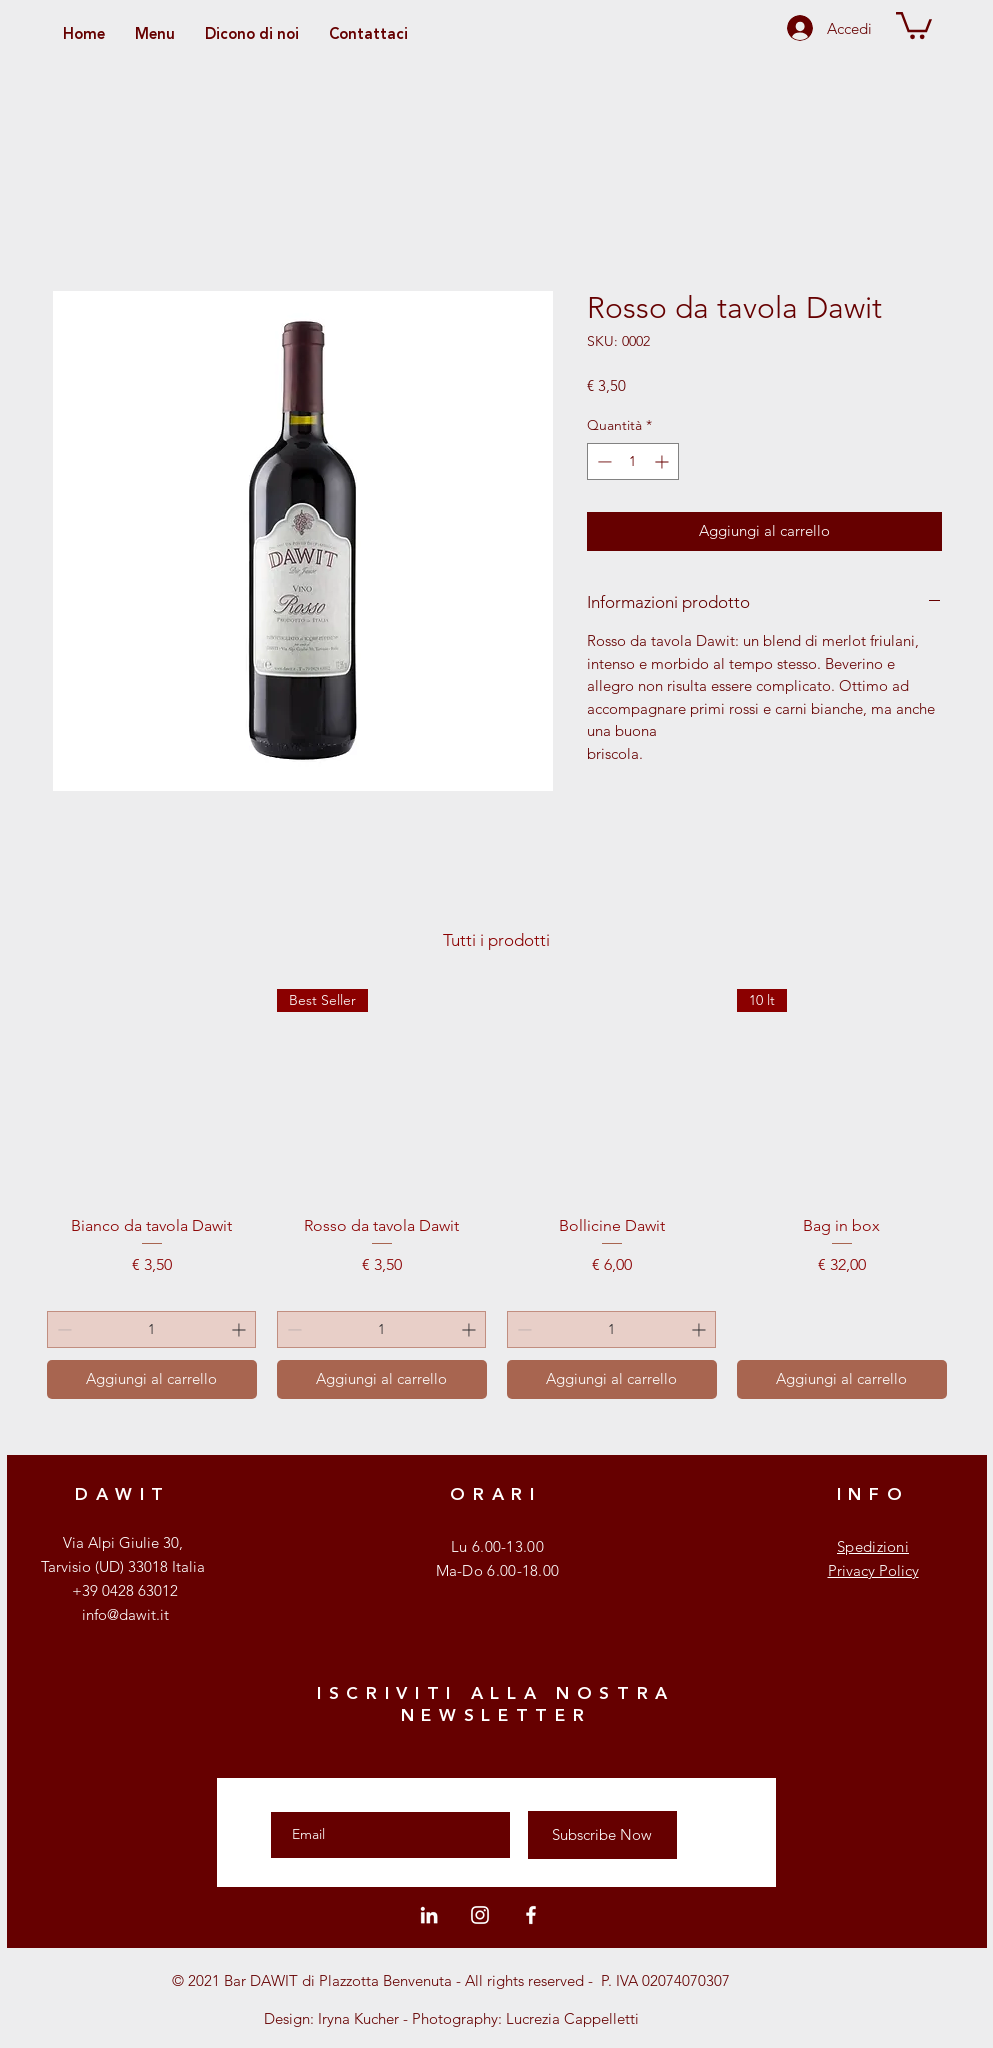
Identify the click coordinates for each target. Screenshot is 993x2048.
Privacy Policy (873, 1570)
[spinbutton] (633, 461)
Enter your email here (345, 1794)
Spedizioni (873, 1546)
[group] (497, 1194)
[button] (914, 24)
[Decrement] (602, 461)
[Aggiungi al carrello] (152, 1379)
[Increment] (663, 461)
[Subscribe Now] (602, 1835)
